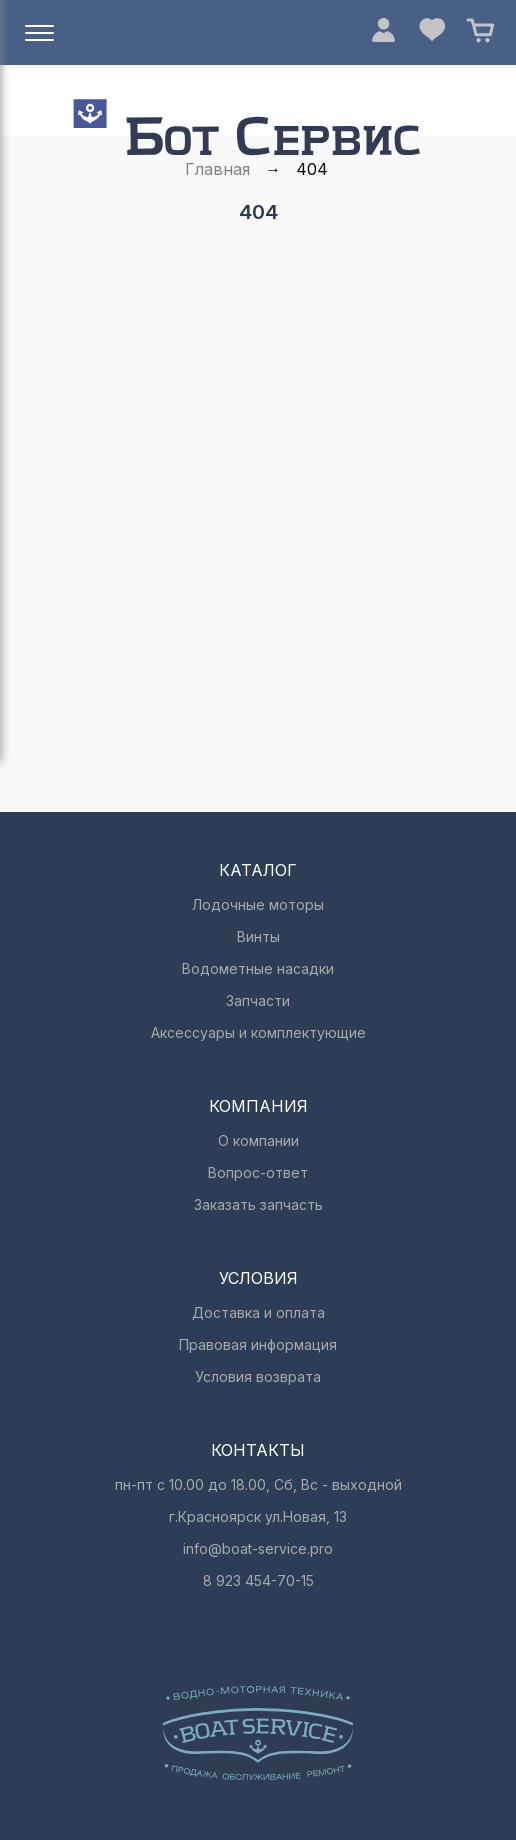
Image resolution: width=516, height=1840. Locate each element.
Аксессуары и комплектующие (258, 1032)
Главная (217, 169)
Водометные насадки (258, 968)
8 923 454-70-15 (258, 1580)
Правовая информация (258, 1344)
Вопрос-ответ (258, 1172)
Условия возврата (258, 1376)
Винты (258, 936)
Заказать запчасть (258, 1204)
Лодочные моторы (258, 904)
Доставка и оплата (258, 1312)
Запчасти (258, 1000)
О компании (258, 1140)
